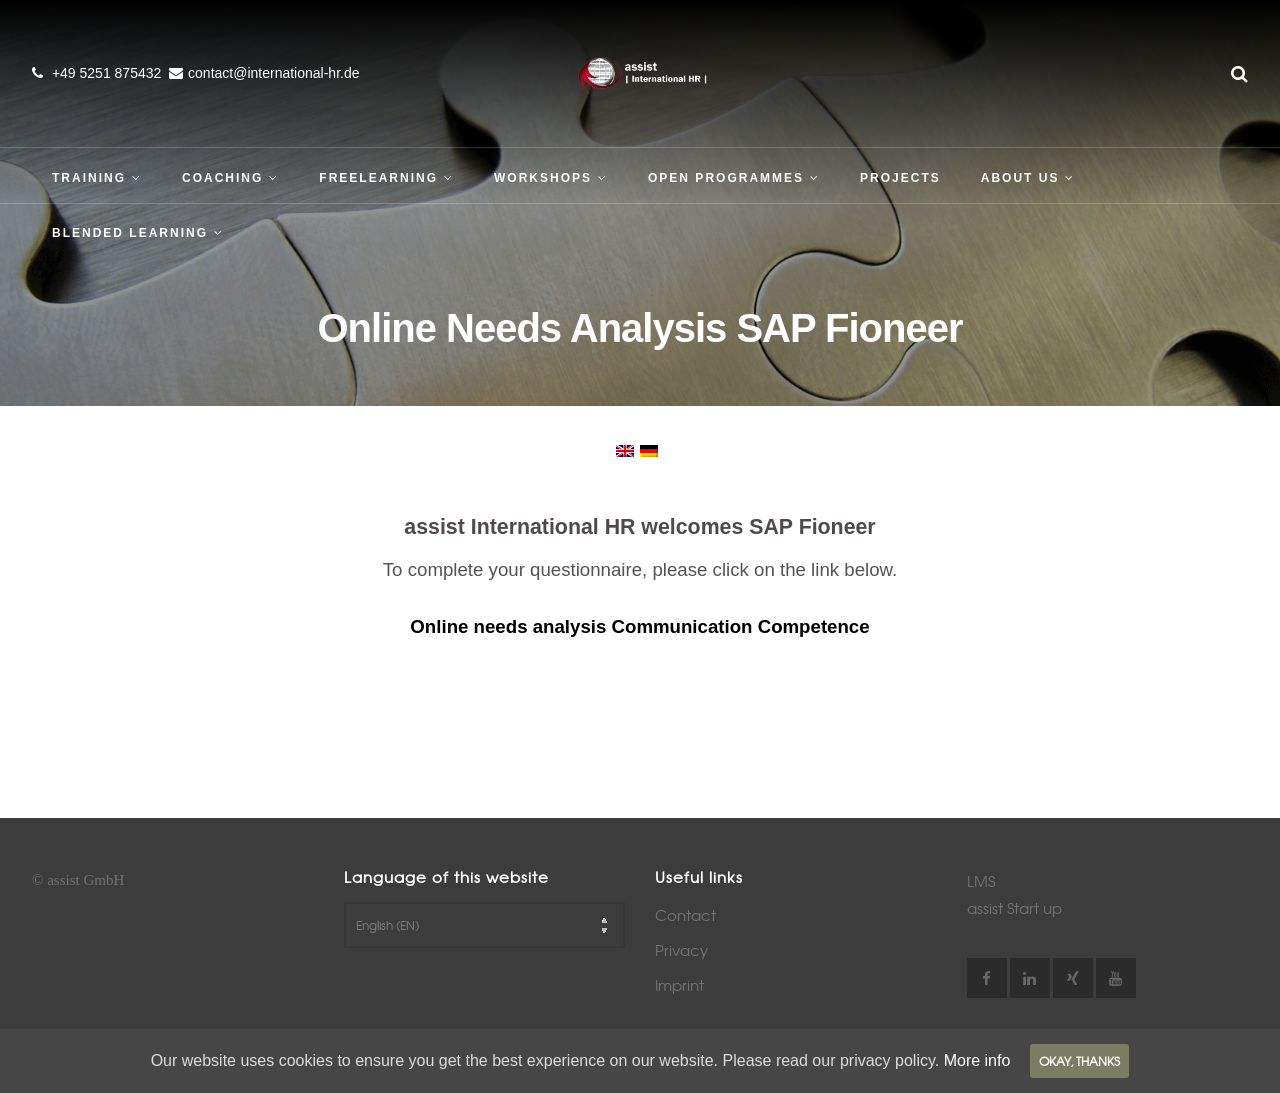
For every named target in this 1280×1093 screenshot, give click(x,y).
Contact (685, 915)
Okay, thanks (1079, 1061)
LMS (981, 881)
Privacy (681, 950)
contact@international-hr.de (273, 73)
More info (977, 1060)
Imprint (679, 985)
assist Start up (1014, 908)
